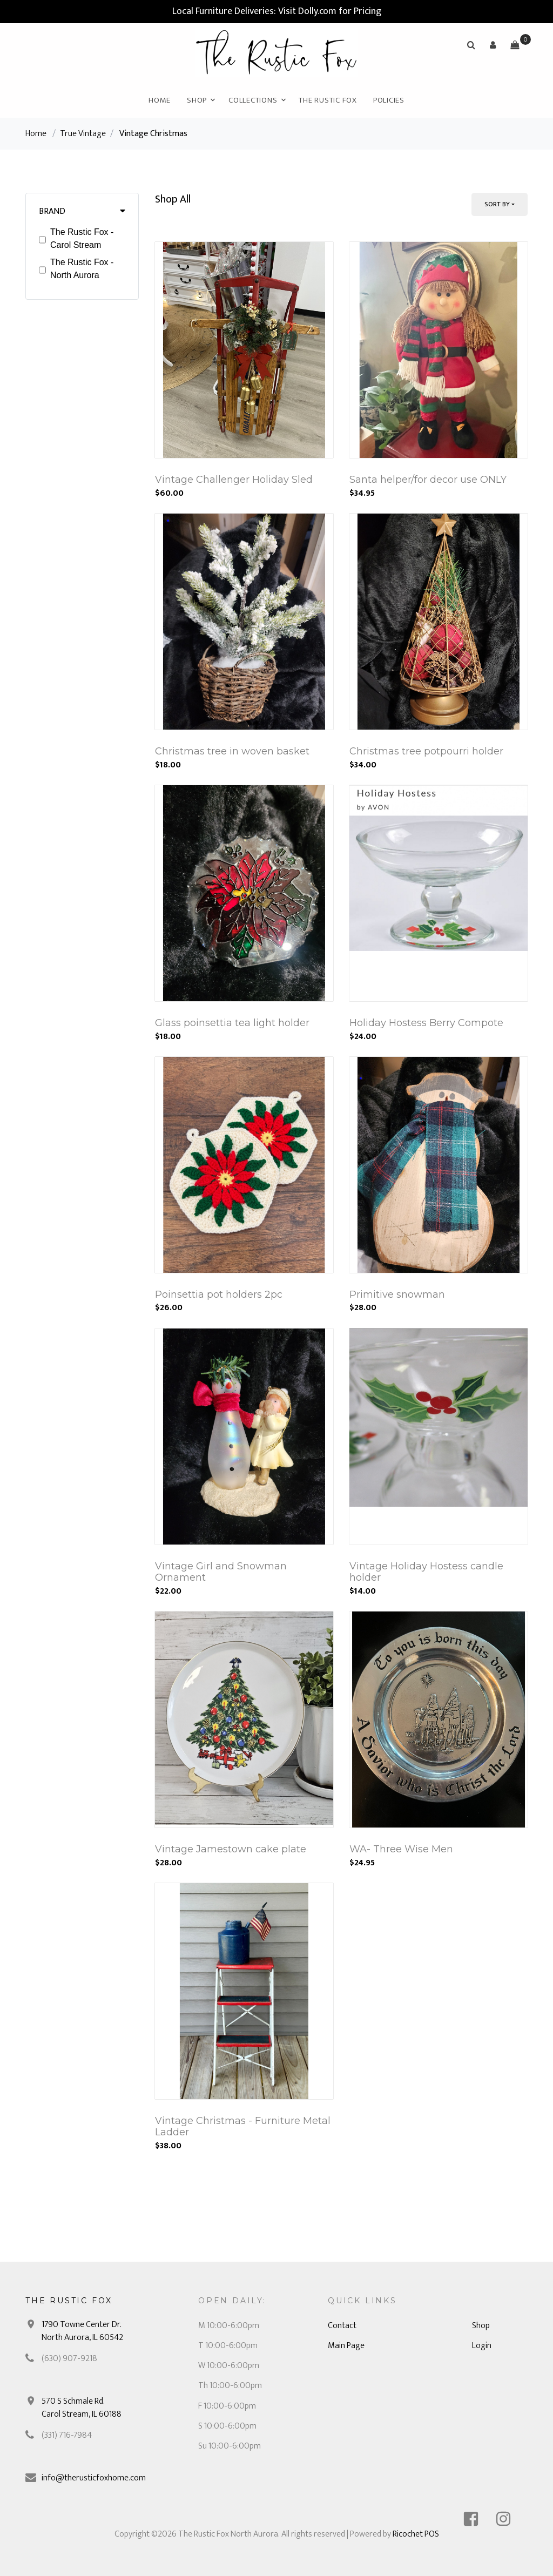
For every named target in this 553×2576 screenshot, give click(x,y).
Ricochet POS (416, 2534)
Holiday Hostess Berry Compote (426, 1023)
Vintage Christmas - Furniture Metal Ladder (243, 2127)
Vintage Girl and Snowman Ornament (221, 1572)
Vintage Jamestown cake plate (230, 1849)
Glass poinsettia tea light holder (232, 1023)
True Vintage (83, 133)
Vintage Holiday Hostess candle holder (426, 1572)
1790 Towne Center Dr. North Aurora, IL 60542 (82, 2331)
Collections (252, 100)
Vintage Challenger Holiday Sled (234, 479)
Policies (388, 100)
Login (481, 2345)
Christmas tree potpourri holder (426, 751)
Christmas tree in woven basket (232, 751)
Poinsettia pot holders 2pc (218, 1294)
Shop (197, 100)
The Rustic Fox (328, 100)
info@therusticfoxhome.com (94, 2478)
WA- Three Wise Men (401, 1849)
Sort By (497, 204)
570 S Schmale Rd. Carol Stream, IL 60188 (82, 2408)
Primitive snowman (397, 1294)
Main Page (346, 2345)
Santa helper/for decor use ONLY (428, 479)
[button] (493, 45)
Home (160, 100)
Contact (342, 2325)
